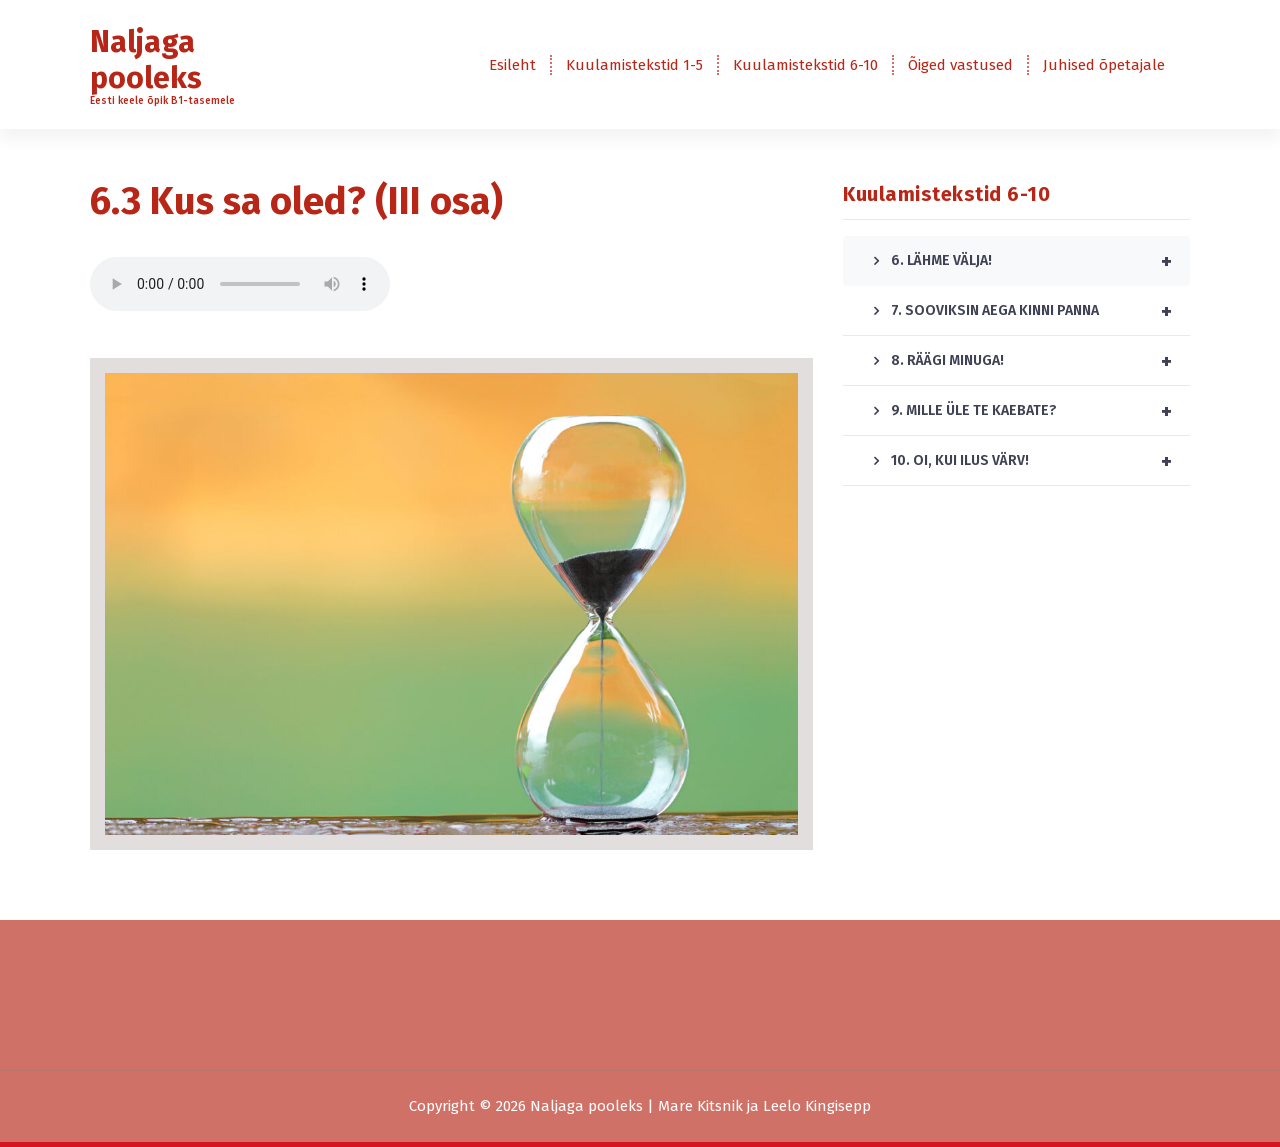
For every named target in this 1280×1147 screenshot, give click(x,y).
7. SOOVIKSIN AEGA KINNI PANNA (1040, 311)
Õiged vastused (960, 65)
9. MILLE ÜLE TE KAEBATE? (1040, 411)
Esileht (512, 65)
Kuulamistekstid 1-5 (634, 65)
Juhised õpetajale (1104, 65)
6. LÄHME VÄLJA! (1040, 261)
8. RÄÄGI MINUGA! (1040, 361)
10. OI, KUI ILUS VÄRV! (1040, 461)
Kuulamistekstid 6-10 (805, 65)
